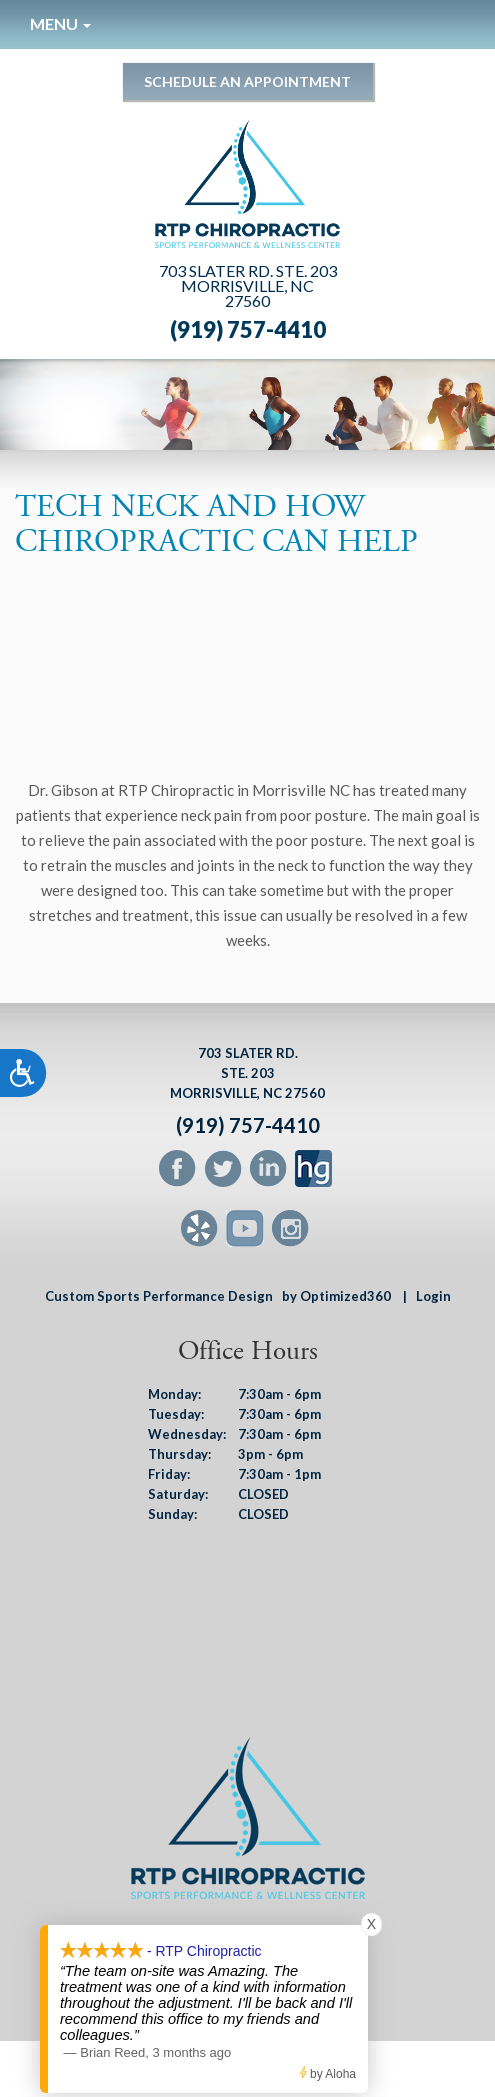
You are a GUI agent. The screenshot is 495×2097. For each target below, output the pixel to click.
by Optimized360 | (344, 1296)
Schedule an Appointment (247, 81)
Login (433, 1296)
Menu (60, 23)
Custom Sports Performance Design (159, 1296)
